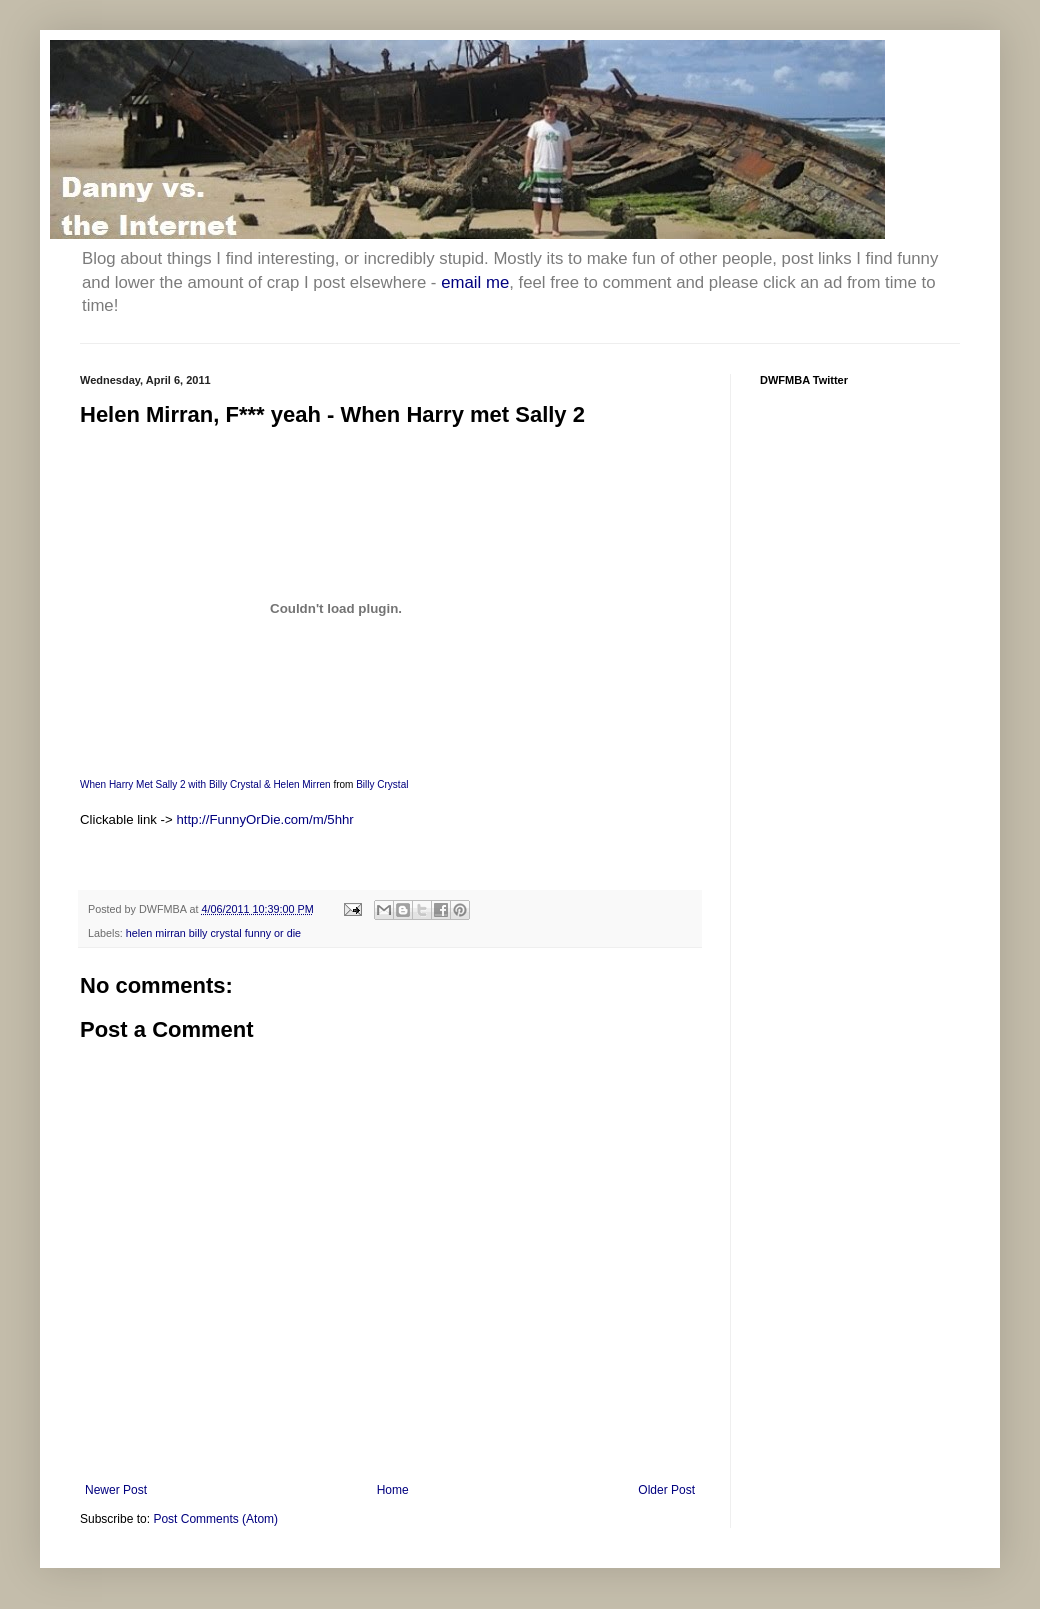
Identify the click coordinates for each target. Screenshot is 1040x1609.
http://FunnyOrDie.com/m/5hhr (264, 819)
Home (393, 1490)
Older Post (666, 1490)
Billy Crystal (382, 784)
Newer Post (116, 1490)
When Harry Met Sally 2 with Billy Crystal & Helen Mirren (205, 784)
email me (475, 282)
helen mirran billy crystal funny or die (213, 933)
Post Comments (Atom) (215, 1519)
